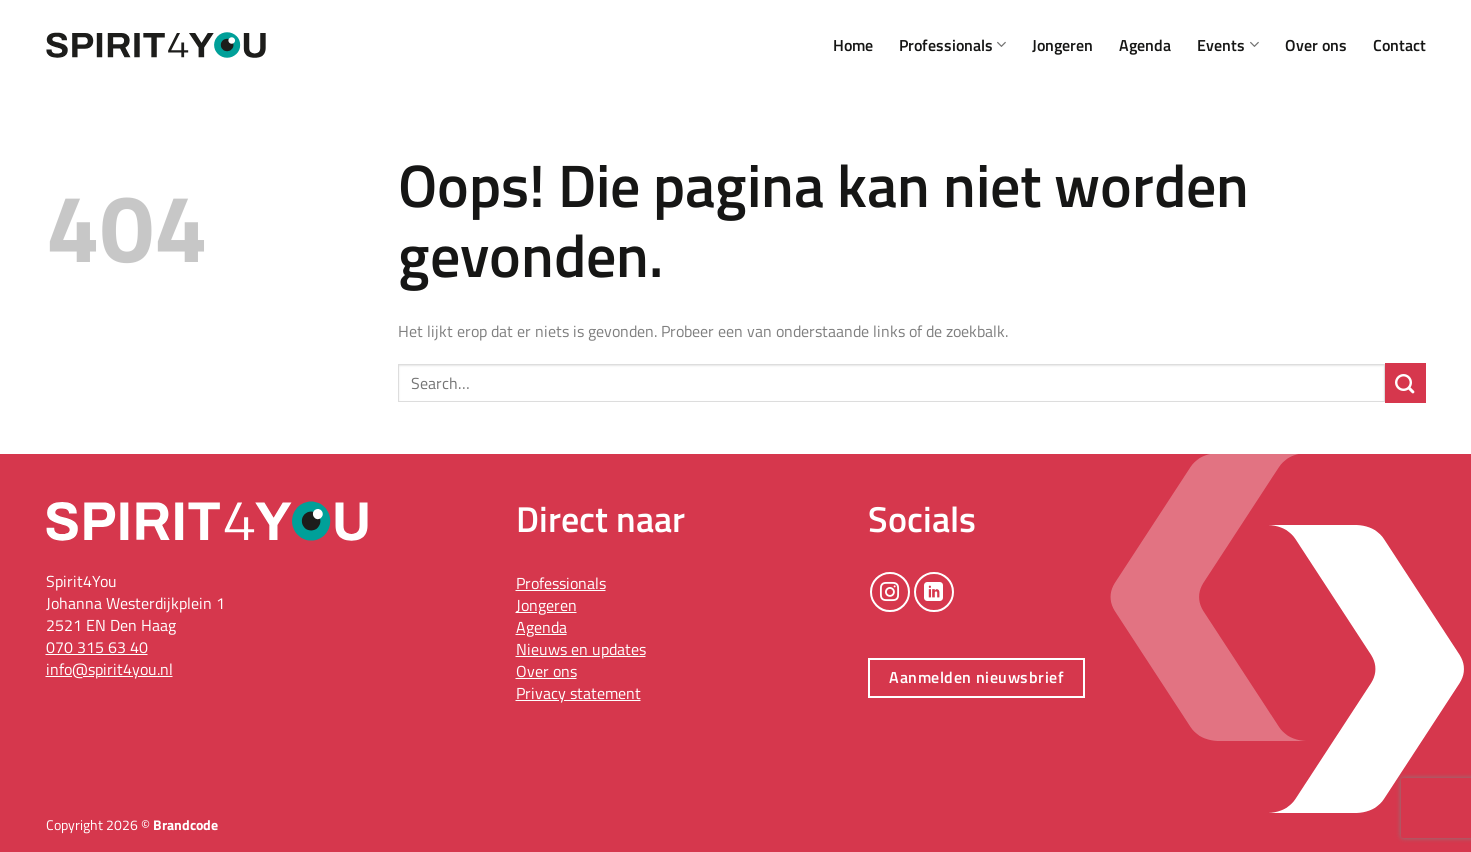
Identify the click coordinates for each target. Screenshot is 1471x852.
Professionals (952, 45)
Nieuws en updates (581, 649)
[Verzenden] (1405, 383)
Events (1227, 45)
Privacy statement (578, 693)
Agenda (1145, 45)
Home (853, 45)
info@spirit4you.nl (109, 669)
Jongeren (1062, 45)
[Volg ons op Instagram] (890, 592)
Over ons (1316, 45)
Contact (1399, 45)
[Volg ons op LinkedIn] (934, 592)
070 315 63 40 (97, 647)
